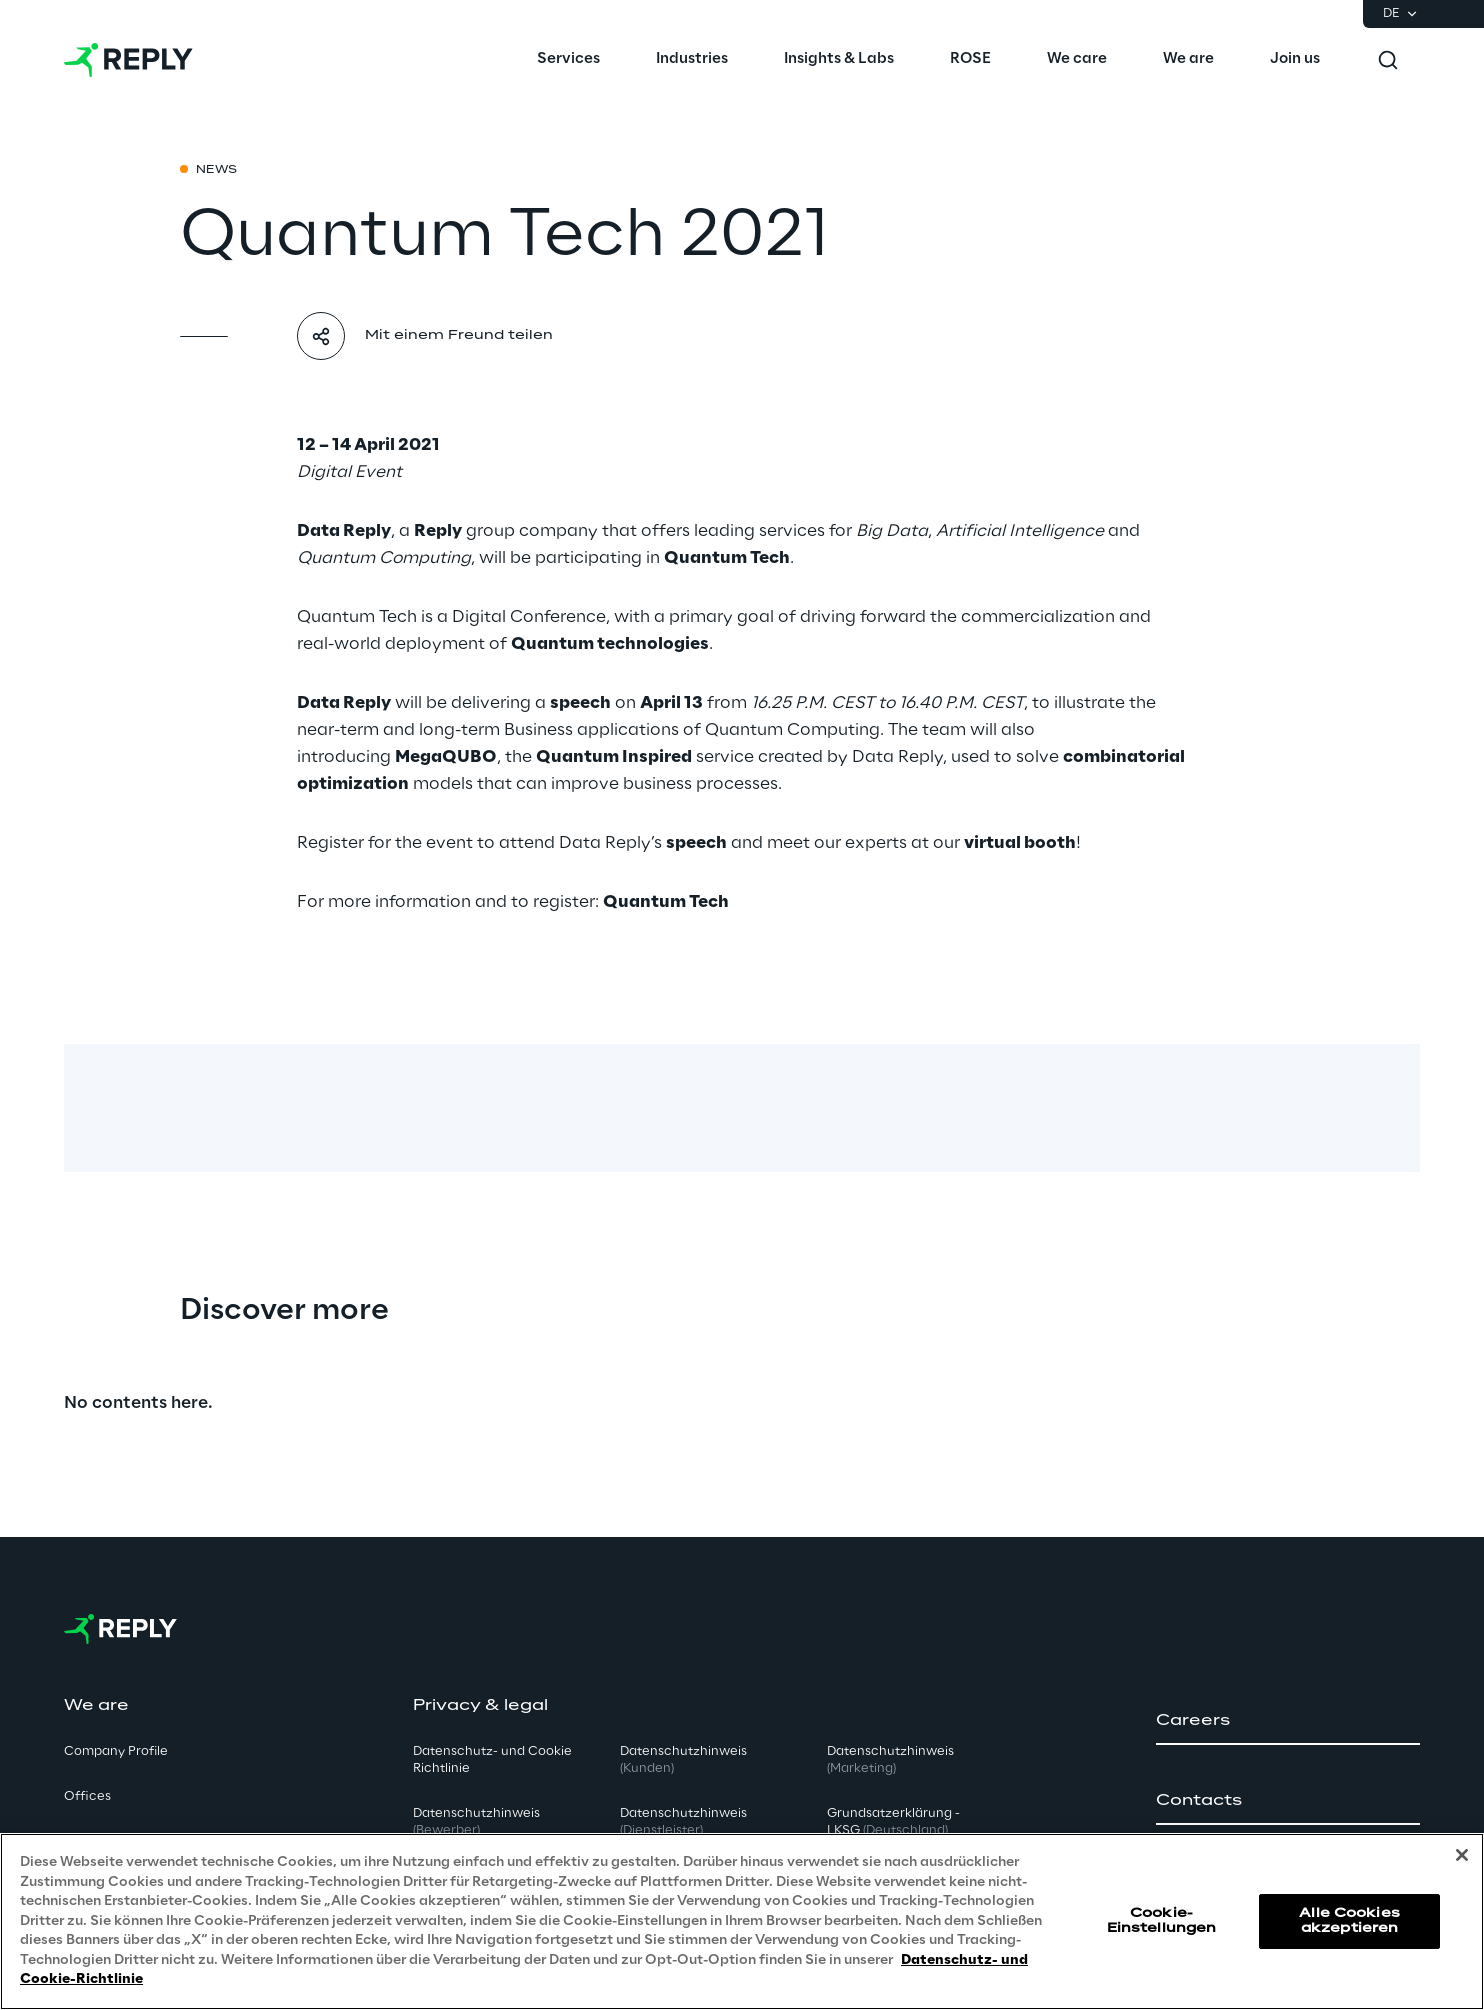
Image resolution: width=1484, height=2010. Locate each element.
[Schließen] (1462, 1855)
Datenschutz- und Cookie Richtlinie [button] (492, 1760)
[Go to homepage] (128, 60)
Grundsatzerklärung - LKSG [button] (893, 1822)
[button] (1288, 1721)
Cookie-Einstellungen (1162, 1920)
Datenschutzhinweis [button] (476, 1822)
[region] (742, 1921)
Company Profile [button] (116, 1751)
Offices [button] (87, 1796)
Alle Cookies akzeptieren (1349, 1920)
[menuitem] (568, 60)
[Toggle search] (1388, 60)
